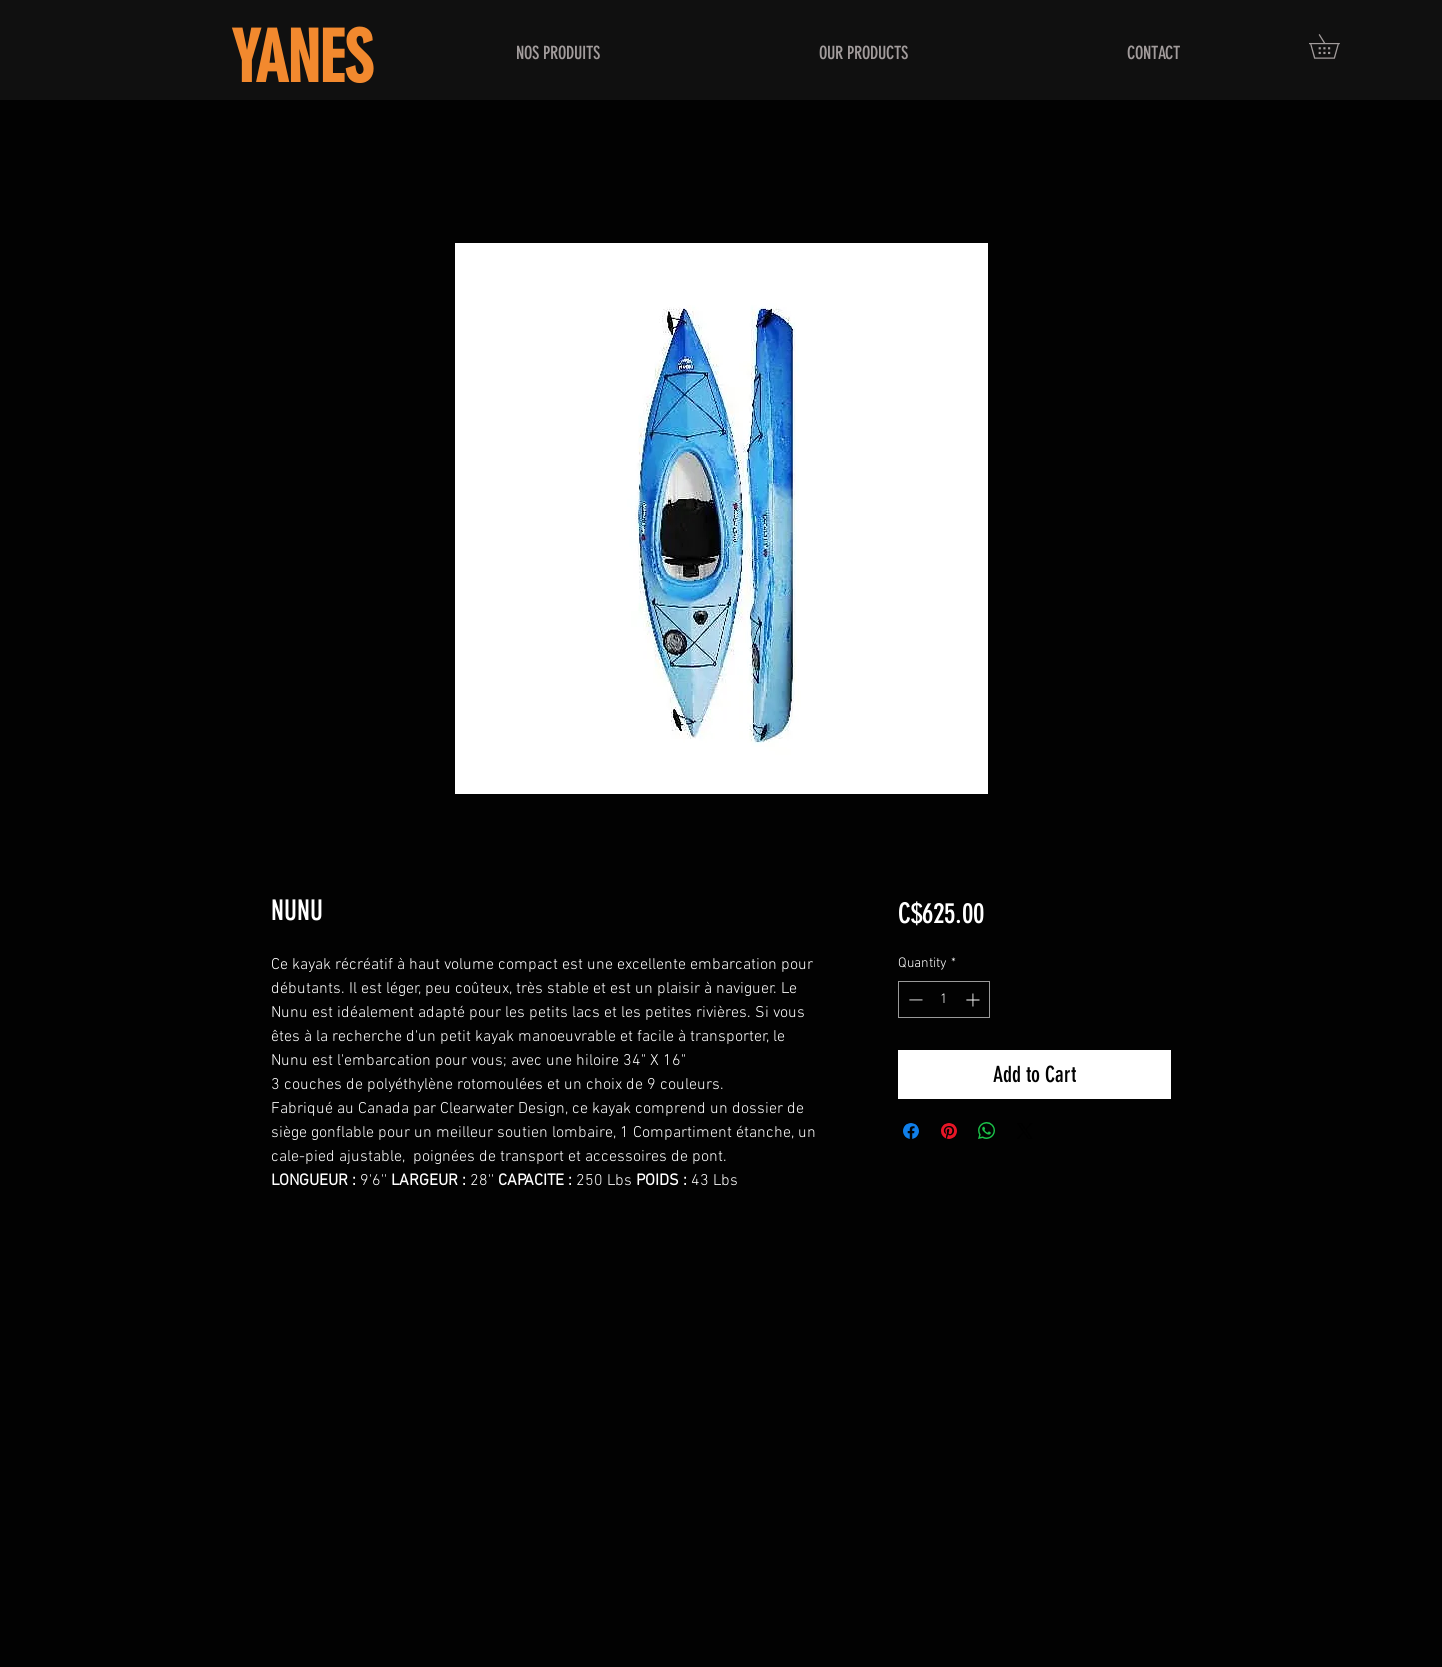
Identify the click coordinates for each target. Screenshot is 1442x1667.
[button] (1336, 46)
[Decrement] (913, 999)
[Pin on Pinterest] (949, 1131)
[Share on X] (1025, 1131)
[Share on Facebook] (911, 1131)
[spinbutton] (944, 999)
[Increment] (974, 999)
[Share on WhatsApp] (987, 1131)
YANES (301, 58)
